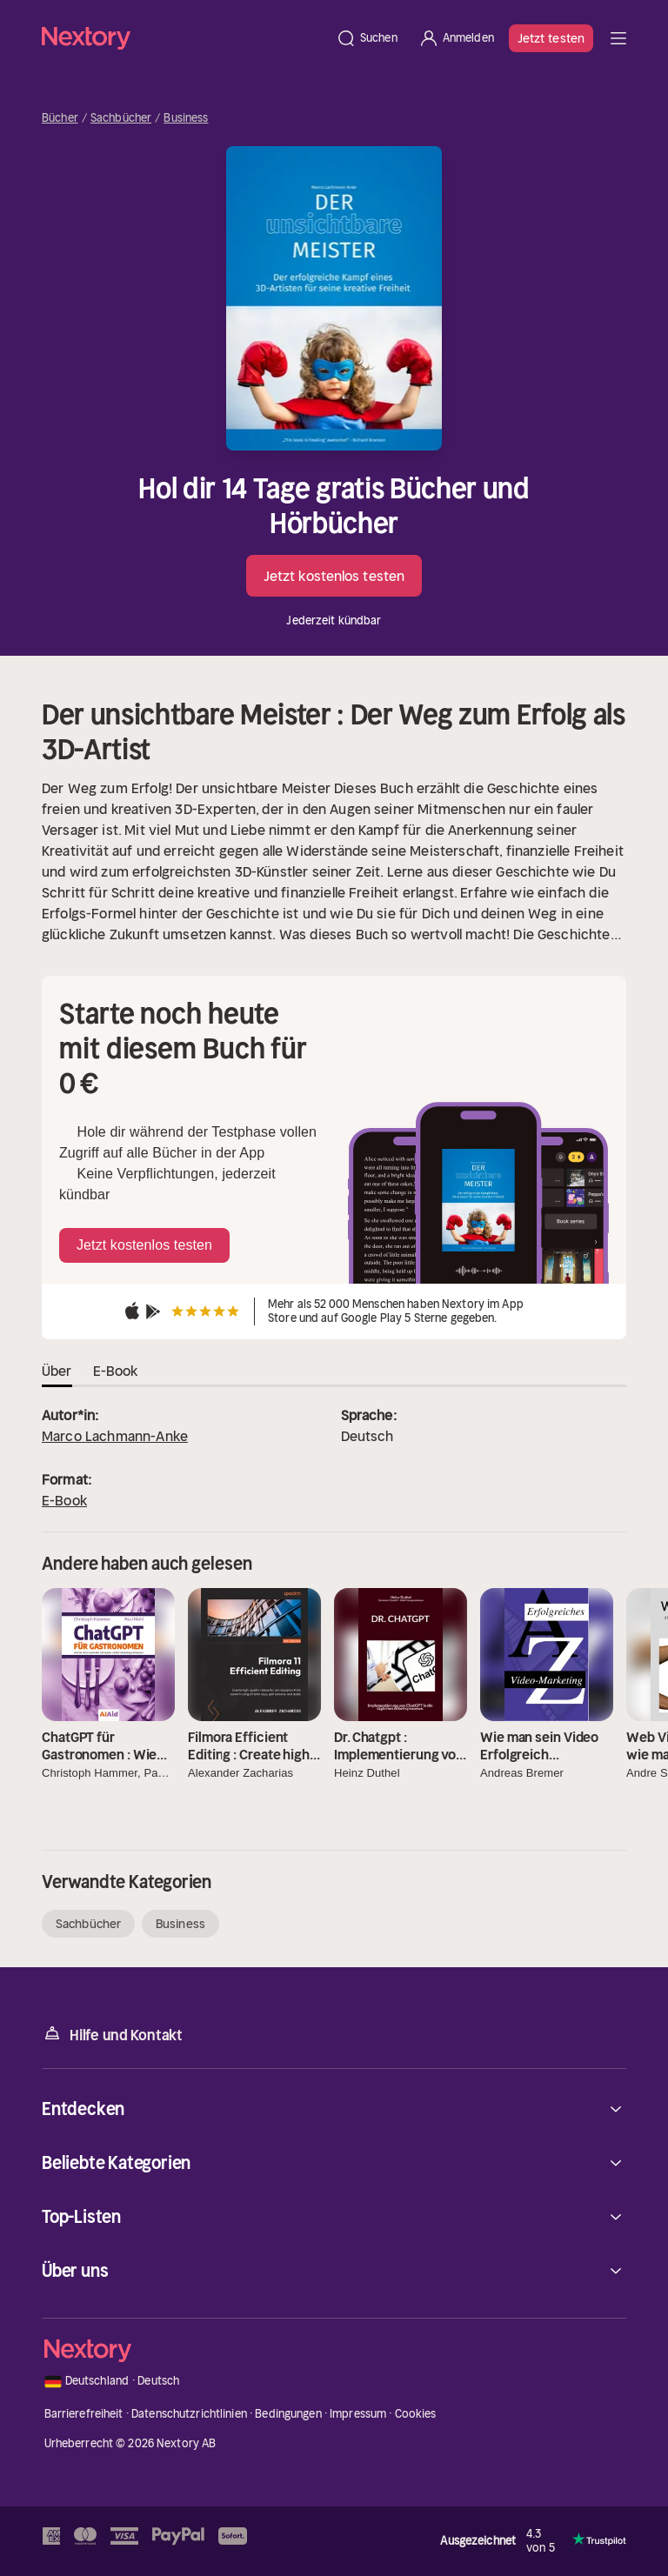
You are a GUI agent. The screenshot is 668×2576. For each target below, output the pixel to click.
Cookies (416, 2413)
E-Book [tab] (115, 1370)
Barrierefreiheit (84, 2413)
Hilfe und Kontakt (112, 2034)
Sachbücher (120, 118)
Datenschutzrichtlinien (189, 2413)
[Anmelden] (456, 38)
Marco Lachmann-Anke (115, 1436)
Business (186, 118)
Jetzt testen (551, 38)
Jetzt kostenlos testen (334, 575)
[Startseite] (183, 38)
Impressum (358, 2413)
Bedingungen (288, 2413)
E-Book (64, 1500)
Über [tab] (57, 1370)
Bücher (60, 118)
